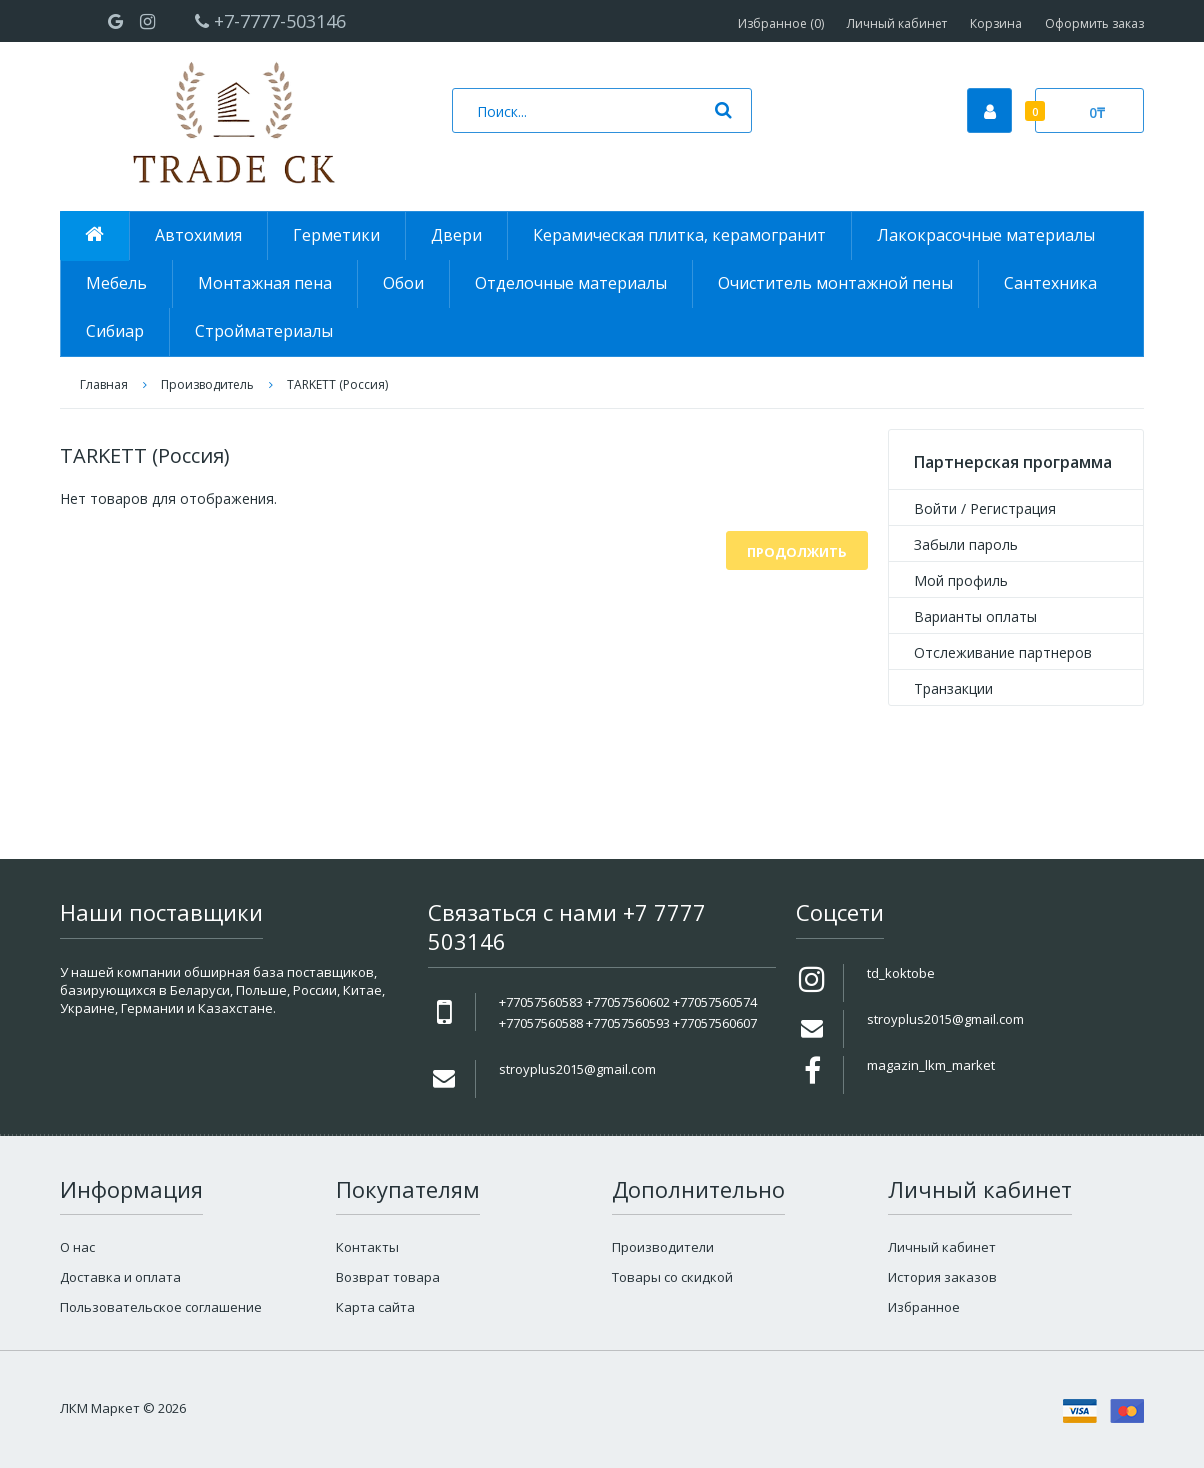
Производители (663, 1247)
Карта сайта (375, 1307)
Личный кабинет (897, 23)
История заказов (942, 1277)
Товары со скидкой (672, 1277)
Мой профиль (961, 580)
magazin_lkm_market (931, 1065)
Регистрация (1013, 508)
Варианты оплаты (975, 616)
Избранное (924, 1307)
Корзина (996, 23)
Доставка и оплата (120, 1277)
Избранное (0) (781, 23)
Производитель (207, 384)
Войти (935, 508)
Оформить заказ (1094, 23)
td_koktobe (901, 973)
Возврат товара (388, 1277)
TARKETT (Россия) (337, 384)
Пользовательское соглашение (161, 1307)
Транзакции (953, 688)
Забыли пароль (966, 544)
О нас (77, 1247)
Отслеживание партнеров (1003, 652)
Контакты (367, 1247)
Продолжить (797, 552)
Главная (104, 384)
